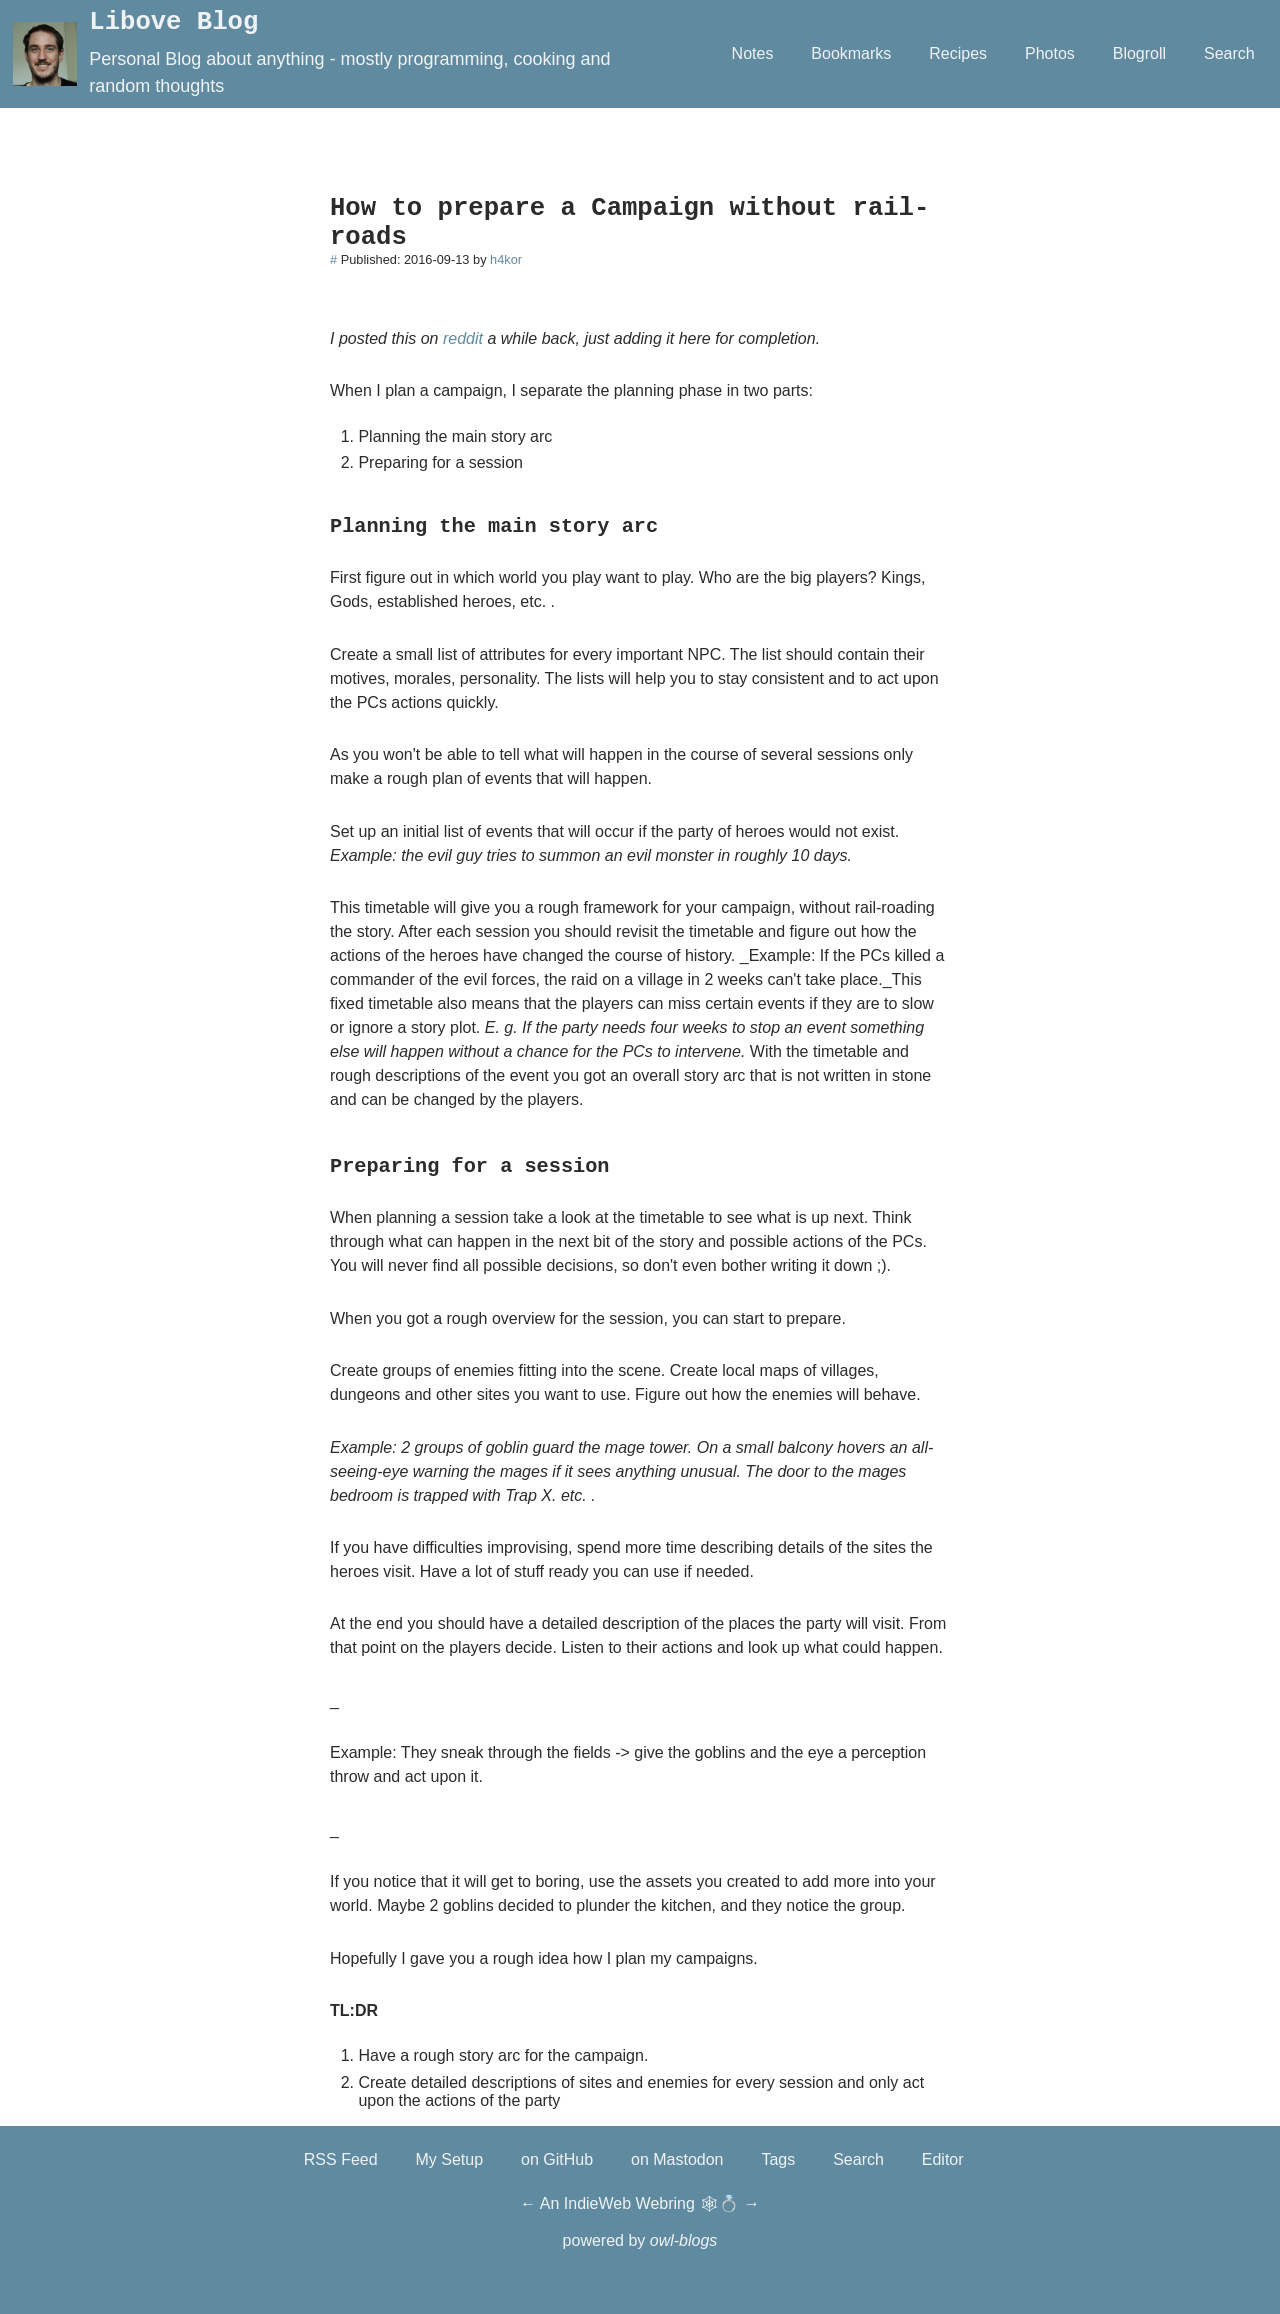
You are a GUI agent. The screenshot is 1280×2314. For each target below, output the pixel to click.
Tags (778, 2159)
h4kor (506, 259)
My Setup (450, 2159)
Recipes (958, 53)
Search (1229, 53)
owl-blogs (684, 2240)
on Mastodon (677, 2159)
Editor (943, 2159)
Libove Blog (173, 22)
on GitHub (557, 2159)
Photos (1050, 53)
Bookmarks (851, 53)
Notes (753, 53)
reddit (463, 338)
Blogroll (1139, 53)
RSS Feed (341, 2159)
